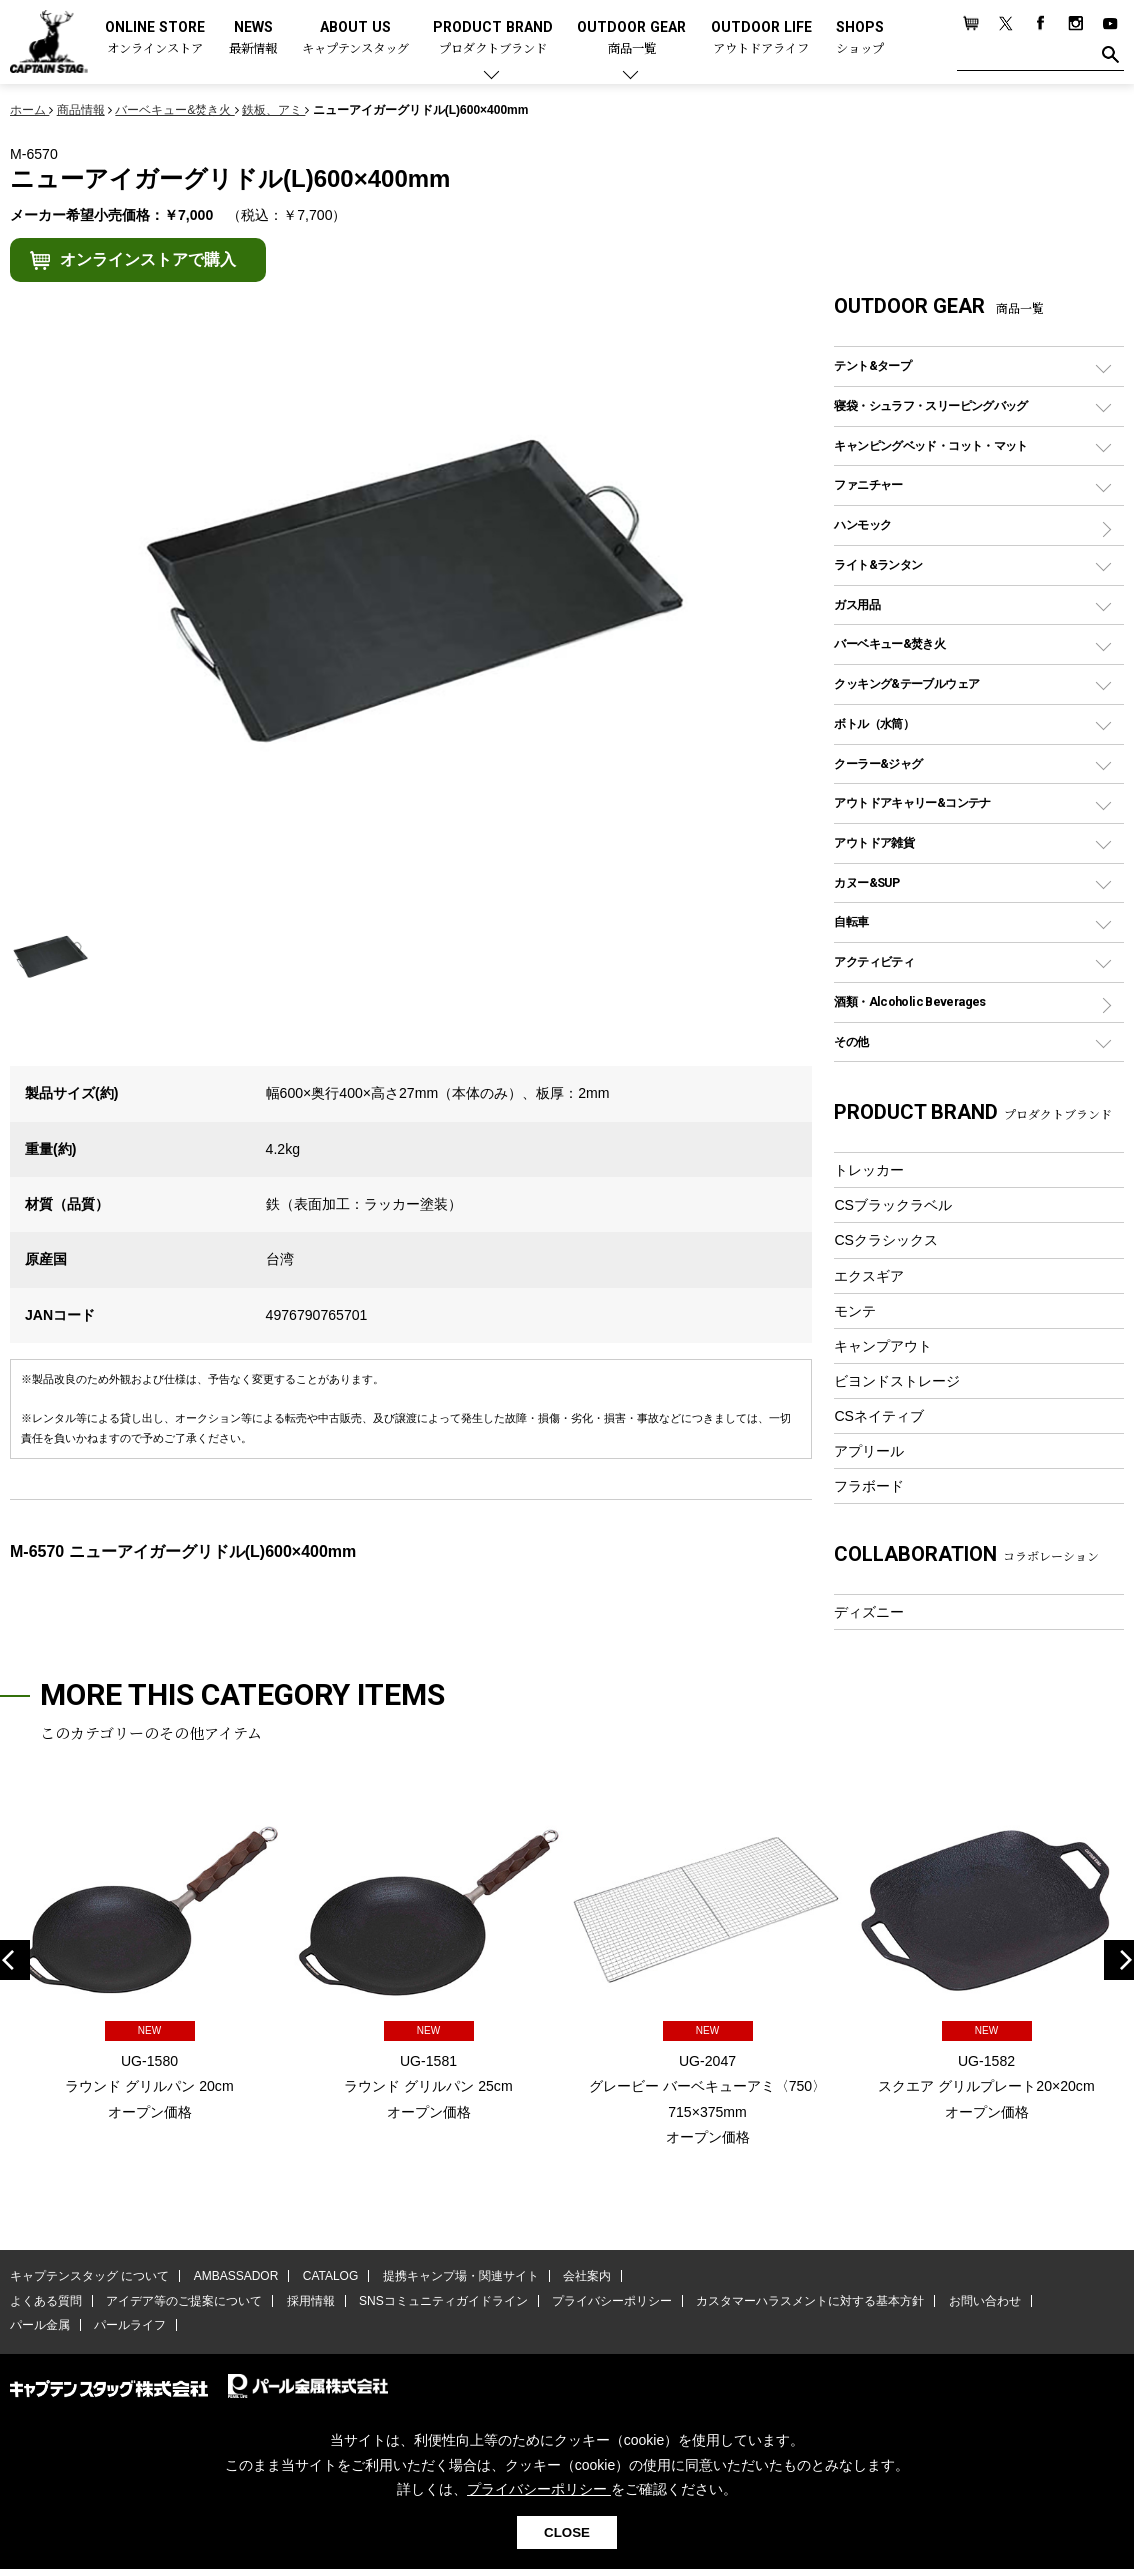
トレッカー (869, 1170)
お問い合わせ (985, 2301)
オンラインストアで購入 (148, 259)
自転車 (851, 921)
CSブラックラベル (893, 1205)
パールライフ (130, 2325)
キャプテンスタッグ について (89, 2276)
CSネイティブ (879, 1416)
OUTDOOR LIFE (761, 38)
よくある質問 (46, 2301)
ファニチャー (868, 484)
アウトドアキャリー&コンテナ (912, 802)
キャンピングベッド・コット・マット (930, 445)
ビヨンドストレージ (897, 1381)
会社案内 (587, 2276)
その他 (851, 1041)
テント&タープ (872, 365)
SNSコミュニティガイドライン (443, 2301)
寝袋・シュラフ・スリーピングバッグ (930, 405)
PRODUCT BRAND (493, 38)
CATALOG (331, 2276)
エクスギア (869, 1276)
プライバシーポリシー (612, 2301)
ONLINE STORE (155, 38)
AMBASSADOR (236, 2276)
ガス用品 (857, 604)
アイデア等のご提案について (184, 2301)
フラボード (869, 1486)
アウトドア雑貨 (874, 842)
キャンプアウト (883, 1346)
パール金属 (40, 2325)
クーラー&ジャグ (878, 763)
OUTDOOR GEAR (631, 38)
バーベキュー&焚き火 (889, 643)
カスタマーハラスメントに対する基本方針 (810, 2301)
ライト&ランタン (878, 564)
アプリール (869, 1451)
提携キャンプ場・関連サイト (461, 2276)
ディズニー (869, 1612)
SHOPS (860, 38)
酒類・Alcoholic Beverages (909, 1001)
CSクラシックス (886, 1240)
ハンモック (862, 524)
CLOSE (567, 2532)
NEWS (253, 38)
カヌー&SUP (866, 882)
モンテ (855, 1311)
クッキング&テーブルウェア (906, 683)
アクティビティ (874, 961)
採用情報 (311, 2301)
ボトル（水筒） (874, 723)
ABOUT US (355, 38)
